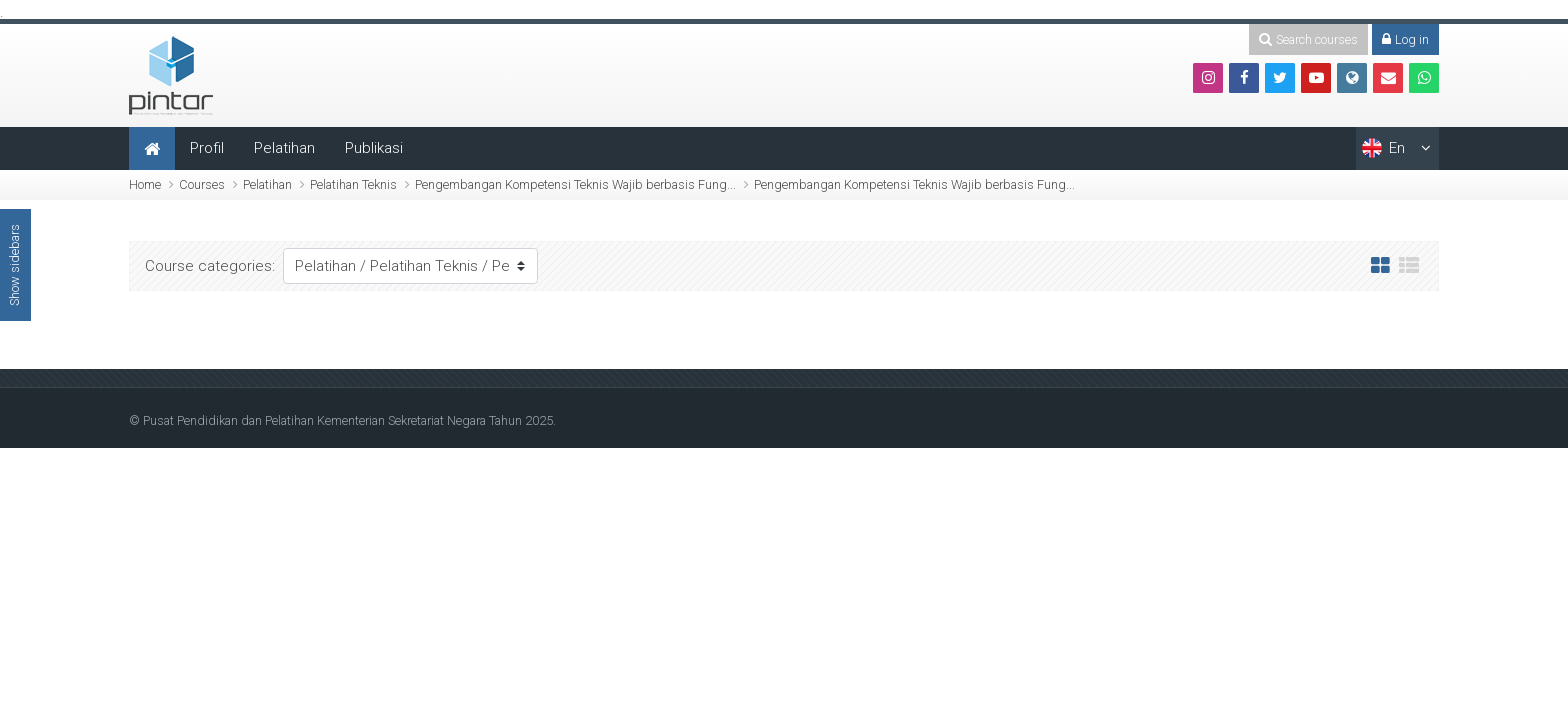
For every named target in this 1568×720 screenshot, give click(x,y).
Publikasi (374, 148)
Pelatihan (284, 148)
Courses (202, 184)
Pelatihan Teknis (353, 184)
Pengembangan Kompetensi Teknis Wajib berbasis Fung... (575, 184)
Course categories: (210, 266)
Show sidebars (14, 265)
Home (145, 184)
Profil (207, 148)
